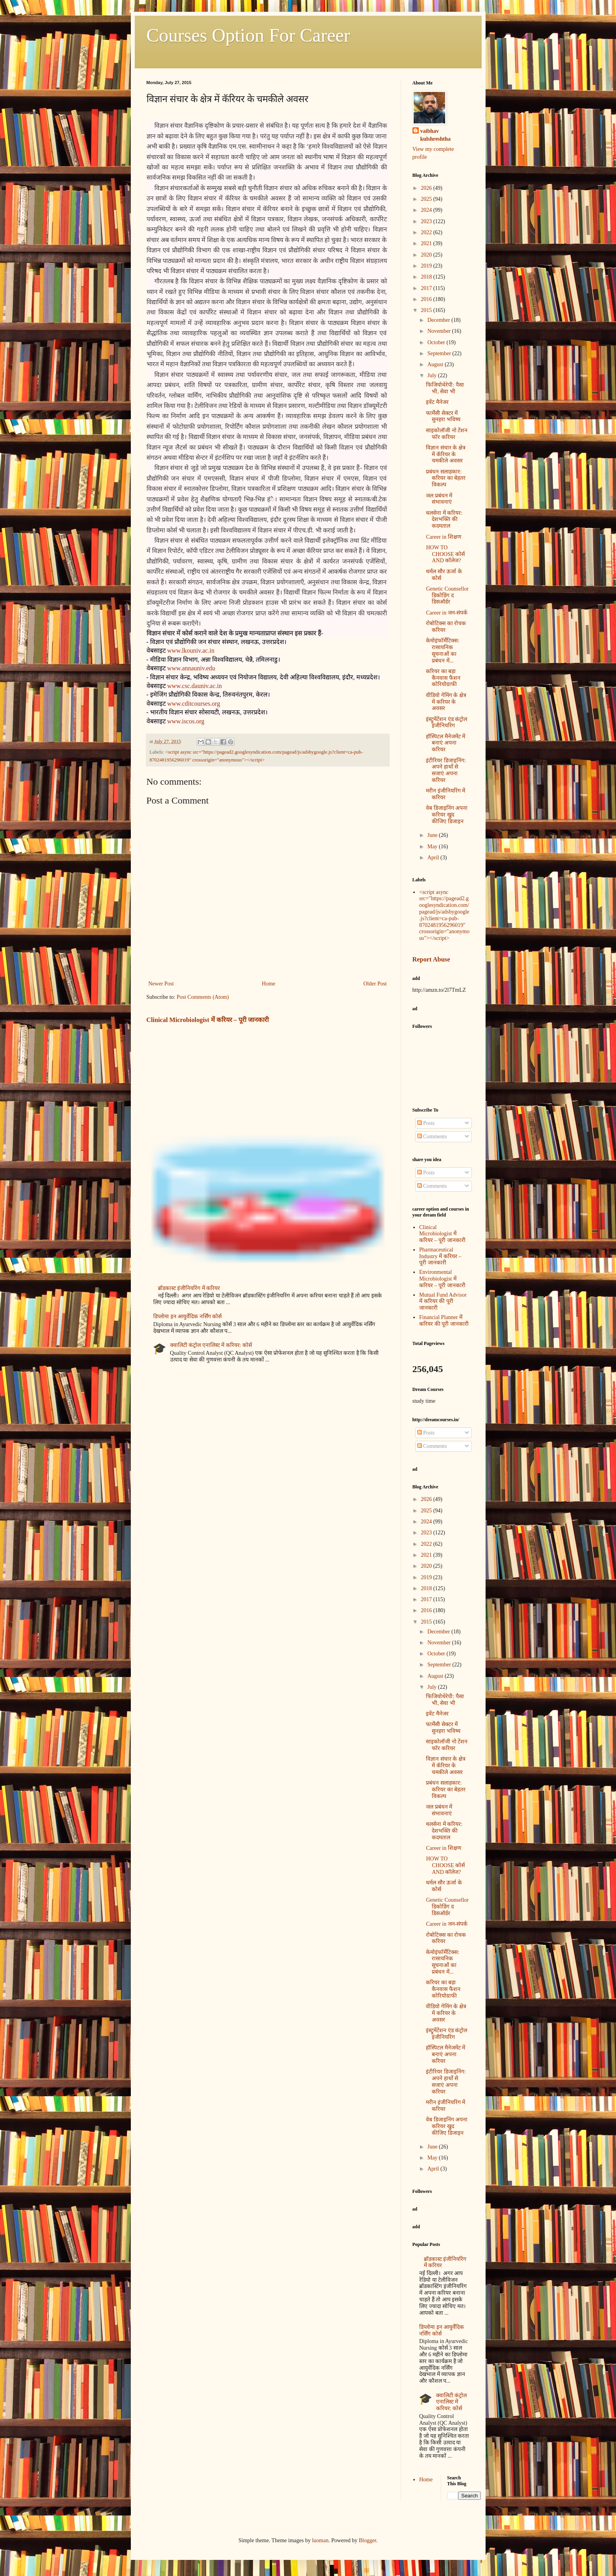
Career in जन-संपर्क (447, 613)
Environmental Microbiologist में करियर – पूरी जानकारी (442, 1278)
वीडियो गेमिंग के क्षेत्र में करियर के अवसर (446, 702)
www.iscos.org (186, 721)
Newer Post (161, 984)
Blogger (367, 2540)
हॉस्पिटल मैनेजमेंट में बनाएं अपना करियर (445, 743)
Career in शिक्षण (443, 537)
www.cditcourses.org (193, 703)
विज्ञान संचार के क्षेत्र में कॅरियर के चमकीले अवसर (446, 454)
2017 (427, 288)
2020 (427, 255)
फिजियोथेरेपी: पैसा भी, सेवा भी (445, 388)
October (437, 342)
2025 (427, 199)
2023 (427, 221)
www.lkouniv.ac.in (190, 650)
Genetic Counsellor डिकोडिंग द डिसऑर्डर (447, 595)
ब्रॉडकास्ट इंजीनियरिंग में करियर (189, 1288)
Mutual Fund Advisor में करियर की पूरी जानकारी (443, 1301)
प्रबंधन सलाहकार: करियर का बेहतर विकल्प (446, 478)
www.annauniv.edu (191, 668)
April (433, 858)
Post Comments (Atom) (203, 997)
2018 (427, 277)
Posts (426, 1123)
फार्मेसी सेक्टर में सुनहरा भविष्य (443, 416)
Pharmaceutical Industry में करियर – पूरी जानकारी (440, 1256)
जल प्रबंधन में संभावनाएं (439, 499)
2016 (427, 299)
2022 (427, 232)
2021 (427, 243)
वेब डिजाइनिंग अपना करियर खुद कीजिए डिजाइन (447, 814)
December (439, 320)
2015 (427, 310)
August (436, 364)
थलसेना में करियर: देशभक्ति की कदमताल (444, 519)
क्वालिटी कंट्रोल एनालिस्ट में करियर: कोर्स (211, 1345)
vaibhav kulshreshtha (435, 135)
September (439, 353)
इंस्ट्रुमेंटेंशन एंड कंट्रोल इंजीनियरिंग (446, 722)
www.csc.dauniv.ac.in (194, 686)
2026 (427, 188)
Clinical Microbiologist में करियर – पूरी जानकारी (208, 1020)
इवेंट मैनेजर (437, 402)
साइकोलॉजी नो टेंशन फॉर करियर (447, 433)
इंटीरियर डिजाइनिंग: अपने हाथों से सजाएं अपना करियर (446, 770)
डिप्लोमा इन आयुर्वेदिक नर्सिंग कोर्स (187, 1316)
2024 (427, 210)
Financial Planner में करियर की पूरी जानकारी (444, 1320)
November (439, 331)
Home (268, 984)
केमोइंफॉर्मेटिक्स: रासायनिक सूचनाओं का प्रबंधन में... (442, 650)
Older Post (375, 984)
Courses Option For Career (248, 35)
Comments (432, 1136)
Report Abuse (431, 959)
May (433, 846)
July (432, 375)
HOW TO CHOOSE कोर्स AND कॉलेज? (445, 554)
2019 (427, 266)
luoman (320, 2540)
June (433, 835)
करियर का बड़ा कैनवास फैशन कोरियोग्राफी (443, 678)
